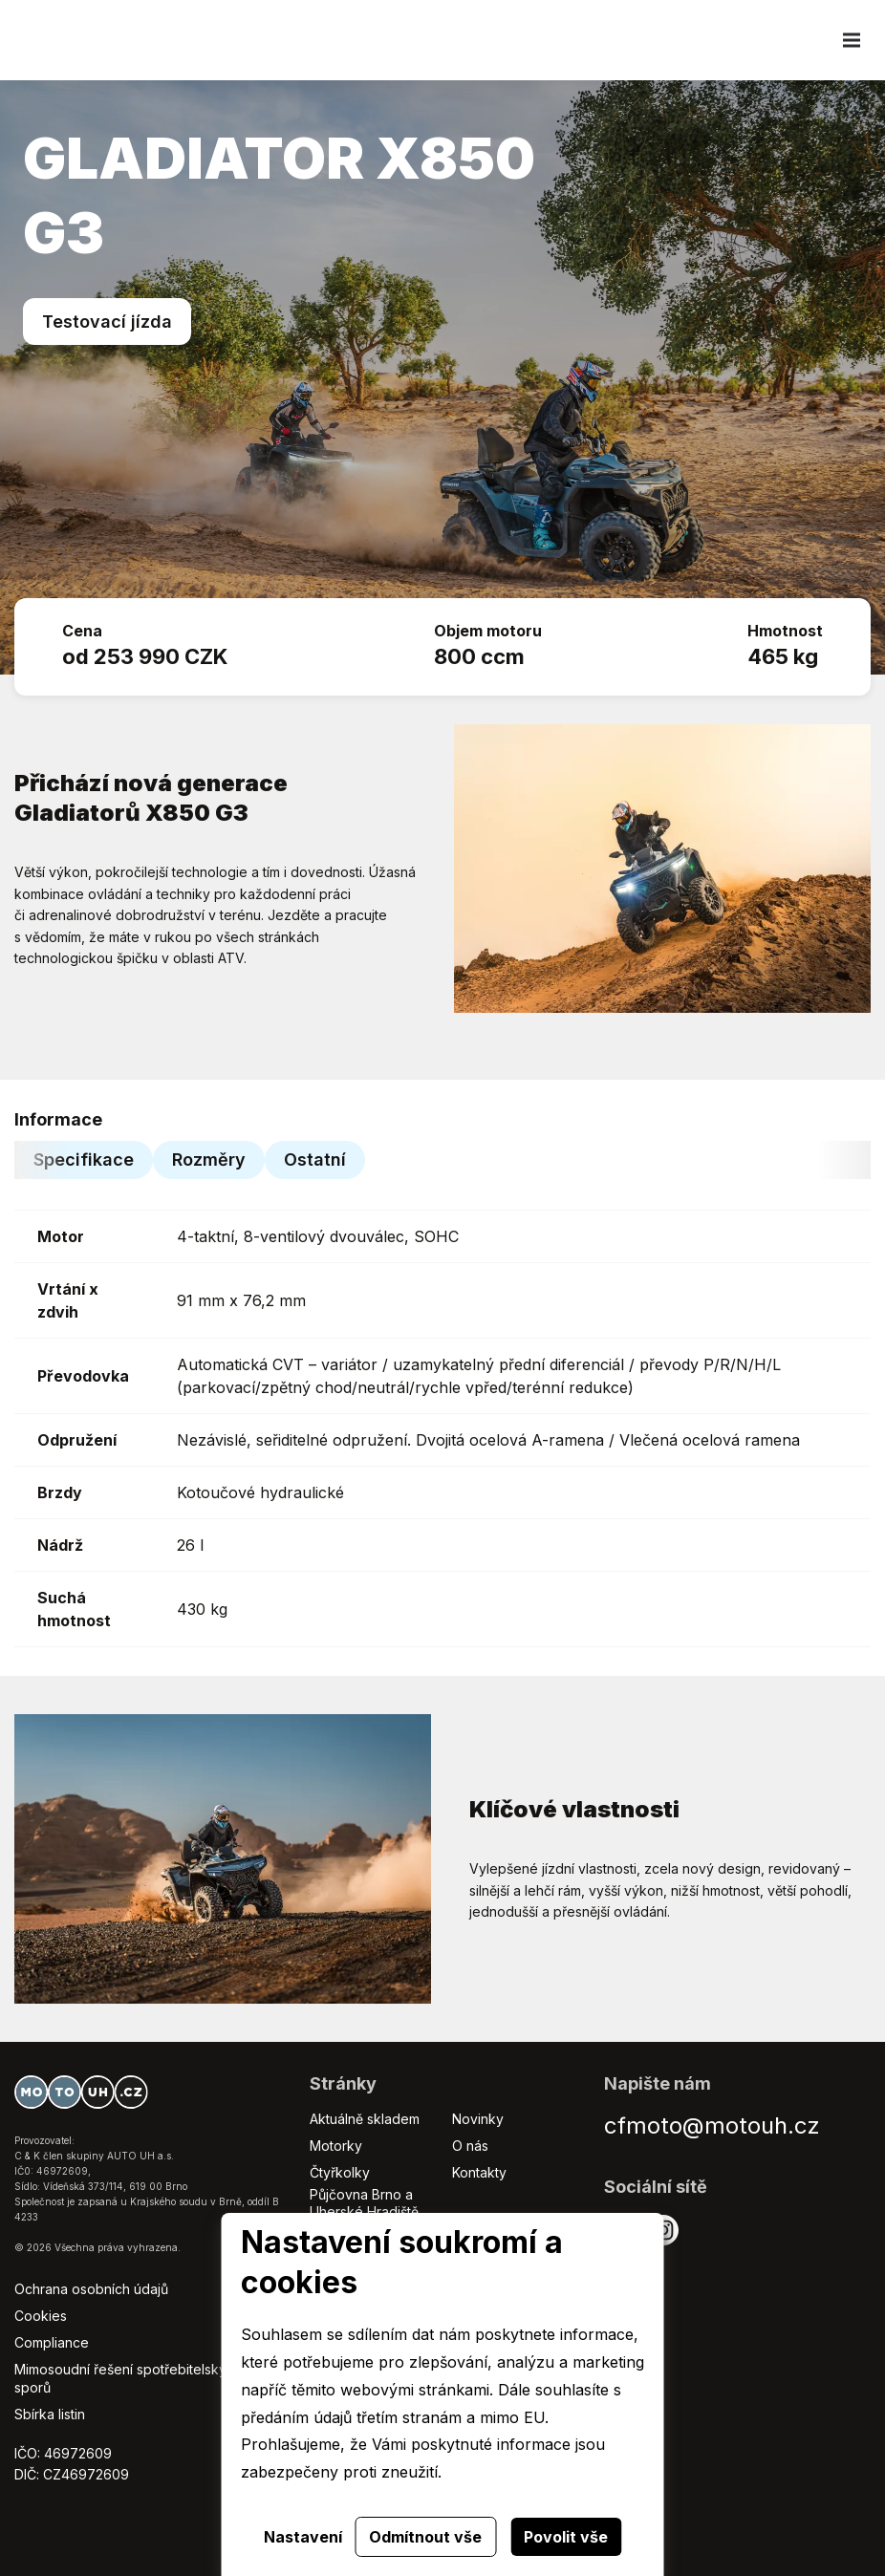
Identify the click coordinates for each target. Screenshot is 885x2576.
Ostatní (315, 1159)
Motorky (336, 2145)
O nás (470, 2145)
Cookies (40, 2316)
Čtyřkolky (340, 2172)
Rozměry (209, 1159)
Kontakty (479, 2172)
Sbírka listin (49, 2414)
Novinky (478, 2119)
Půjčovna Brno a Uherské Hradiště (364, 2203)
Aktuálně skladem (365, 2119)
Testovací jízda (107, 321)
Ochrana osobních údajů (91, 2289)
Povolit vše (566, 2536)
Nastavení (303, 2536)
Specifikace (83, 1159)
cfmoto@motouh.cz (712, 2125)
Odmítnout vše (425, 2536)
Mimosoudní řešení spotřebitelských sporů (128, 2377)
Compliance (51, 2342)
